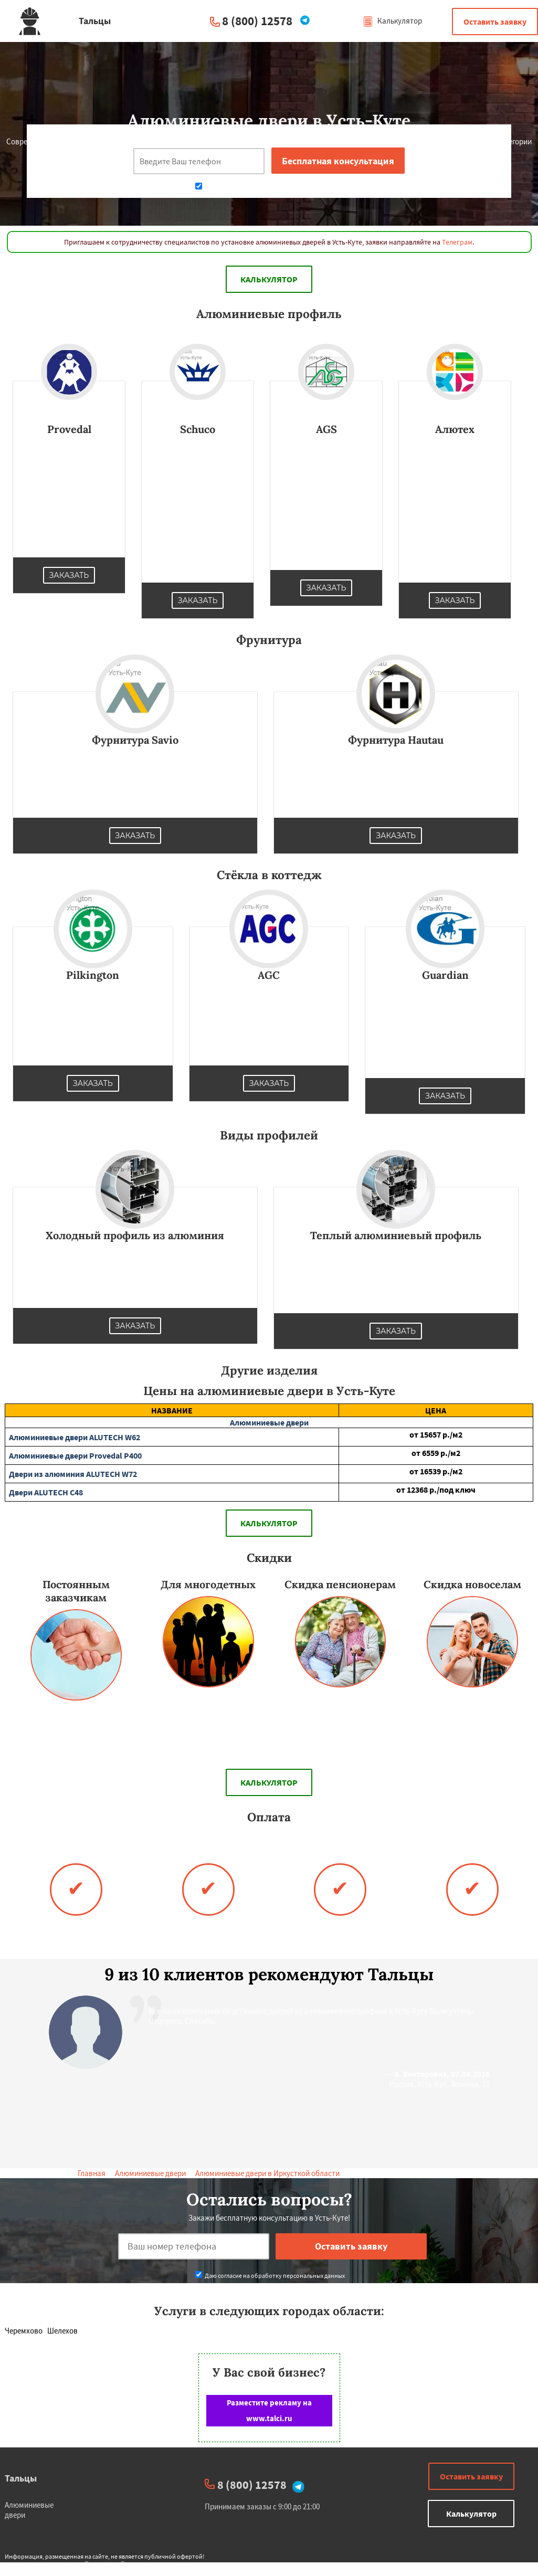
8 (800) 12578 (257, 20)
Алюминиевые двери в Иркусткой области (267, 2173)
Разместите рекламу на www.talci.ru (269, 2410)
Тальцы (21, 2478)
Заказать (69, 575)
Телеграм (457, 242)
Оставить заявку (494, 21)
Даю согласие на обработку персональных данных (270, 187)
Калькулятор (392, 21)
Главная (92, 2173)
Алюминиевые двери (150, 2173)
